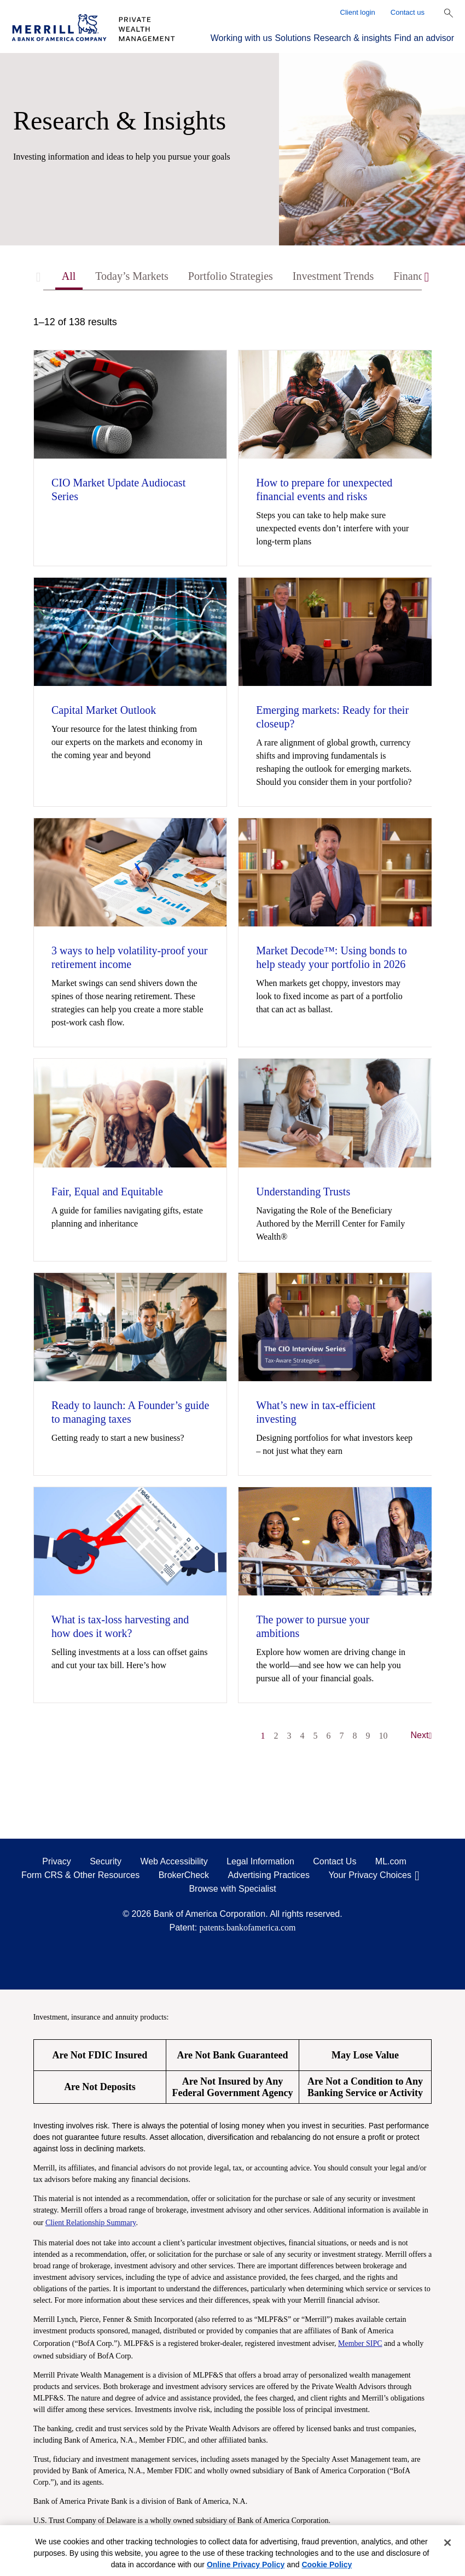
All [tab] (69, 276)
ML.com (390, 1861)
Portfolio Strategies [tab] (230, 276)
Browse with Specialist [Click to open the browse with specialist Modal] (232, 1888)
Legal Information (260, 1861)
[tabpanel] (232, 1034)
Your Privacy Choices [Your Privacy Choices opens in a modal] (369, 1875)
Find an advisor (424, 38)
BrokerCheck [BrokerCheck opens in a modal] (184, 1875)
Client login (357, 12)
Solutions (293, 38)
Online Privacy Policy (245, 2564)
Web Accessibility (173, 1861)
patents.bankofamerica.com (248, 1927)
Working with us (241, 38)
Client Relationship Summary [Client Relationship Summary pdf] (90, 2223)
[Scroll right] (427, 276)
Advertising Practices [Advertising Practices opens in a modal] (269, 1875)
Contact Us (334, 1861)
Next (421, 1735)
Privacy (56, 1861)
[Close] (447, 2543)
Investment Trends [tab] (333, 276)
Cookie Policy (326, 2564)
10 (383, 1735)
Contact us (408, 12)
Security (105, 1861)
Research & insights (352, 38)
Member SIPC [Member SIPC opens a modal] (360, 2343)
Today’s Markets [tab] (131, 276)
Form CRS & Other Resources (80, 1875)
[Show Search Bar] (448, 13)
